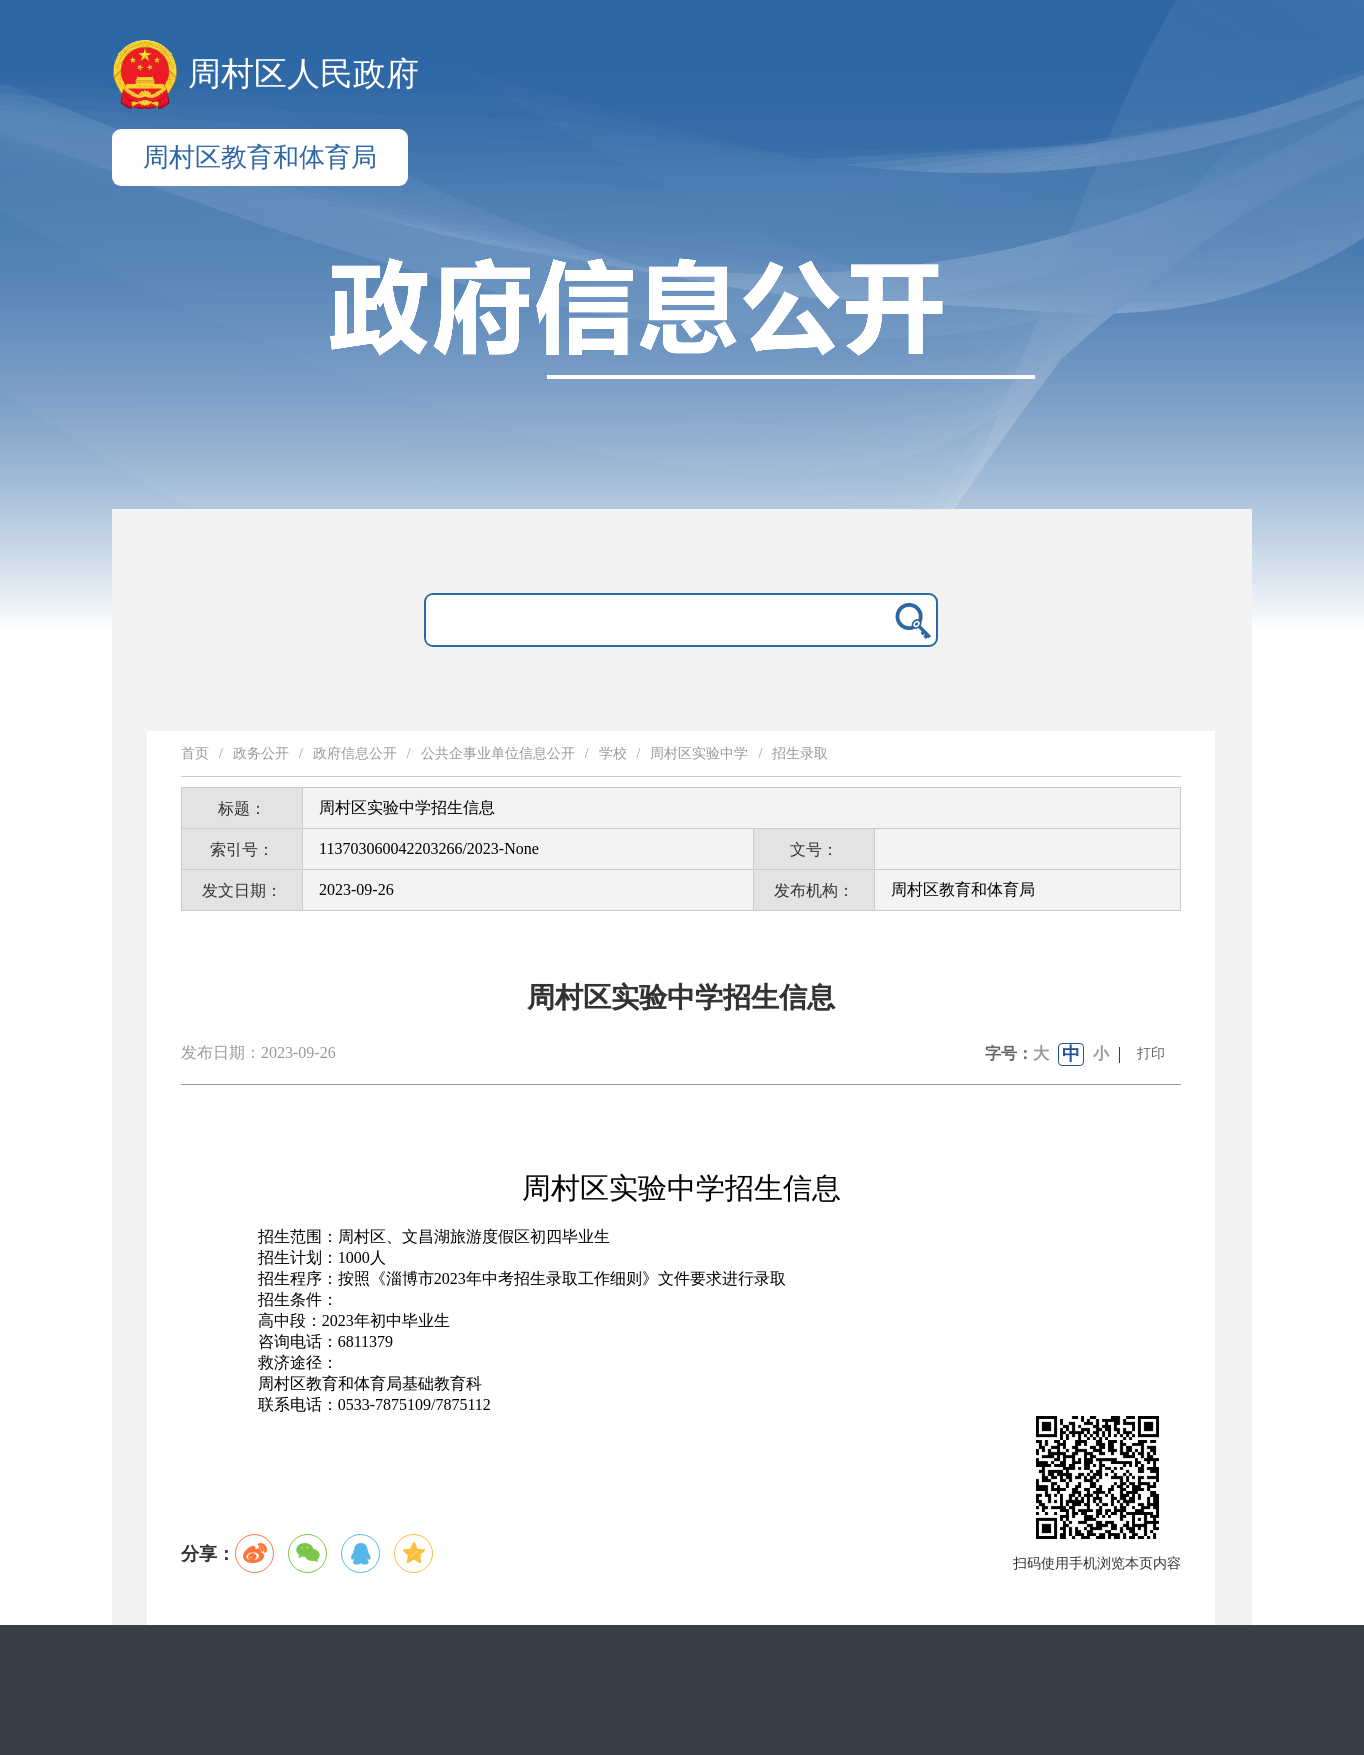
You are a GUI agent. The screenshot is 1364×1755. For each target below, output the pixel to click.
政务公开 (261, 753)
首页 (195, 753)
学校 (613, 753)
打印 (1151, 1053)
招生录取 (800, 753)
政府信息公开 (355, 753)
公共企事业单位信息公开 (498, 753)
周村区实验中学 (699, 753)
